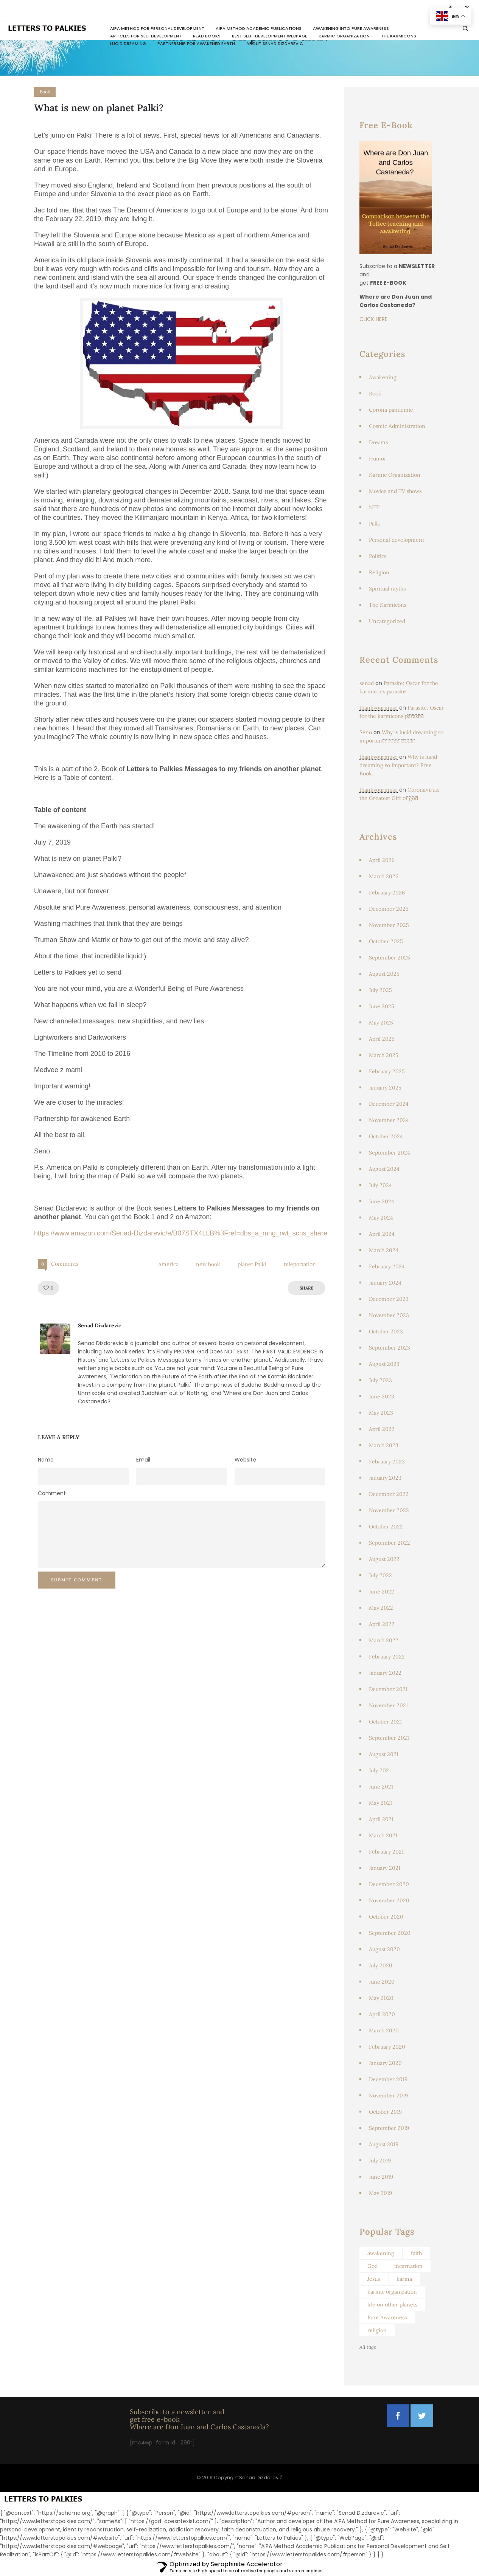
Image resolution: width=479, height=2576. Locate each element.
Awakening (383, 377)
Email (143, 1459)
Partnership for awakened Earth (196, 43)
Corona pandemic (391, 409)
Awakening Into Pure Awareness (351, 28)
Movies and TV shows (395, 491)
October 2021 (385, 1721)
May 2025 (381, 1022)
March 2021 (383, 1835)
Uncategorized (387, 621)
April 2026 (382, 860)
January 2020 (385, 2063)
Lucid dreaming (128, 43)
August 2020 (384, 1949)
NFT (374, 507)
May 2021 (380, 1802)
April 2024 (382, 1234)
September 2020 (390, 1933)
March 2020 (384, 2030)
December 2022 (389, 1494)
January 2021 (384, 1868)
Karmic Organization (344, 36)
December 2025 (389, 908)
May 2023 (381, 1412)
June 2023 (381, 1396)
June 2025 (381, 1006)
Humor (377, 458)
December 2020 (389, 1884)
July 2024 (380, 1185)
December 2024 (389, 1103)
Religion (379, 572)
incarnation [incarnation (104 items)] (408, 2266)
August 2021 (383, 1754)
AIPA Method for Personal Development (157, 28)
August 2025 (384, 973)
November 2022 (389, 1510)
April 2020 (382, 2014)
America (168, 1264)
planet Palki (252, 1264)
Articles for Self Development (146, 36)
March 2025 (383, 1055)
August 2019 (383, 2144)
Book (375, 393)
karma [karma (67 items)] (404, 2278)
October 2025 (386, 941)
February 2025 (387, 1071)
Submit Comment (76, 1579)
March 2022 (383, 1640)
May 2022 (381, 1607)
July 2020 (380, 1965)
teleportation (300, 1264)
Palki (375, 523)
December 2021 (388, 1689)
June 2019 (381, 2176)
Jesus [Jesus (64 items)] (373, 2278)
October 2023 (386, 1331)
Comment (52, 1493)
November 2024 (389, 1120)
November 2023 (389, 1315)
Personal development (396, 539)
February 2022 (387, 1656)
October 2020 (386, 1916)
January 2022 (385, 1672)
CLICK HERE (373, 319)
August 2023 (384, 1364)
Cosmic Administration (397, 426)
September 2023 (389, 1347)
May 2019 (380, 2193)
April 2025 (382, 1038)
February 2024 (387, 1266)
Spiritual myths (387, 588)
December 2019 (388, 2079)
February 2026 (387, 892)
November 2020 (389, 1900)
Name (46, 1459)
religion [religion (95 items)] (377, 2330)
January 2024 (385, 1282)
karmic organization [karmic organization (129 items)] (392, 2291)
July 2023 (380, 1380)
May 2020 (381, 1998)
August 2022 (384, 1559)
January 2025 (385, 1087)
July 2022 (380, 1575)
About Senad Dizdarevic (274, 43)
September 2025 (389, 957)
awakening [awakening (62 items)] (380, 2253)
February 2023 (387, 1461)
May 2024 (381, 1217)
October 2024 (386, 1136)
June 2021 (381, 1786)
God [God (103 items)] (372, 2266)
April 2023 (382, 1429)
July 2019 (380, 2160)
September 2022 (389, 1542)
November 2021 (388, 1705)
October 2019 (385, 2111)
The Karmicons (398, 36)
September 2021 (389, 1737)
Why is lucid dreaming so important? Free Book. (398, 765)
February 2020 (387, 2046)
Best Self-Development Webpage (269, 36)
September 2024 (389, 1152)
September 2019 (389, 2128)
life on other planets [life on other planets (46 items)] (392, 2304)
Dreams (378, 442)
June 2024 (381, 1201)
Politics (377, 556)
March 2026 (383, 876)
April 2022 (382, 1624)
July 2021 (380, 1770)
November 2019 (388, 2095)
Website (245, 1459)
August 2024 (384, 1169)
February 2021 (386, 1851)
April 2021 (381, 1819)
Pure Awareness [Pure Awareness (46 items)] (387, 2317)
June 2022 (381, 1591)
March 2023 (383, 1445)
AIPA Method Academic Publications (259, 28)
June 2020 (382, 1981)
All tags (367, 2347)
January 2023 (385, 1477)
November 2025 (389, 925)
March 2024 (383, 1250)
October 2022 (386, 1526)
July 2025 (380, 990)
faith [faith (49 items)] (416, 2253)
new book (208, 1264)
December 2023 (389, 1299)
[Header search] (465, 28)
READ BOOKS (207, 36)
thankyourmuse (378, 707)
